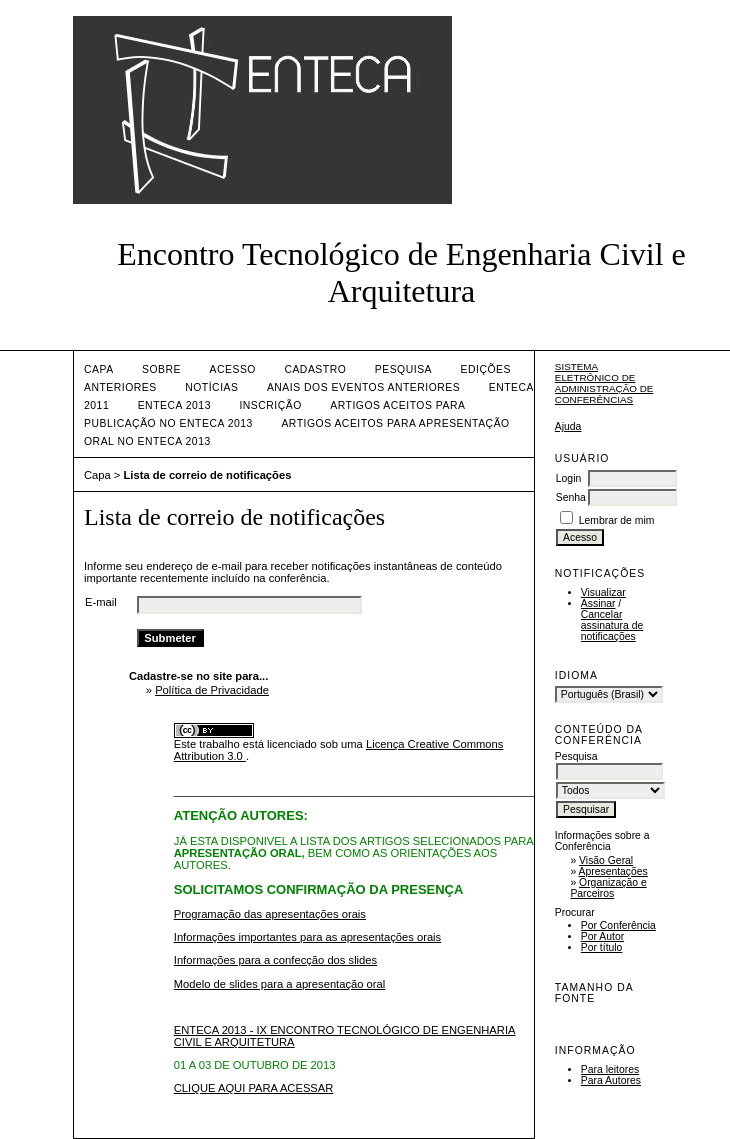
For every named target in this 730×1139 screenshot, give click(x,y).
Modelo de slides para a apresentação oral (279, 984)
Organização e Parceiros (608, 888)
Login (568, 478)
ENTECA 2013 (174, 405)
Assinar (598, 603)
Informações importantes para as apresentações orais (307, 937)
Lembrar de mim (617, 520)
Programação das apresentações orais (270, 914)
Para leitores (610, 1069)
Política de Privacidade (212, 690)
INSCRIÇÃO (270, 405)
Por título (602, 947)
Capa (99, 369)
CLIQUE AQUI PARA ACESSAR (254, 1088)
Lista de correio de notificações (208, 475)
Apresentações (613, 871)
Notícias (211, 387)
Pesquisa (403, 369)
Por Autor (602, 936)
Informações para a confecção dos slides (275, 960)
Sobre (161, 369)
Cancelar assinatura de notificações (612, 625)
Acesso (233, 369)
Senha (571, 497)
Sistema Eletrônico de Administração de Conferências (604, 383)
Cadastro (315, 369)
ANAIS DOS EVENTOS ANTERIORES (363, 387)
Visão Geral (606, 860)
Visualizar (603, 592)
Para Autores (611, 1080)
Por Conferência (618, 925)
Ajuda (568, 426)
